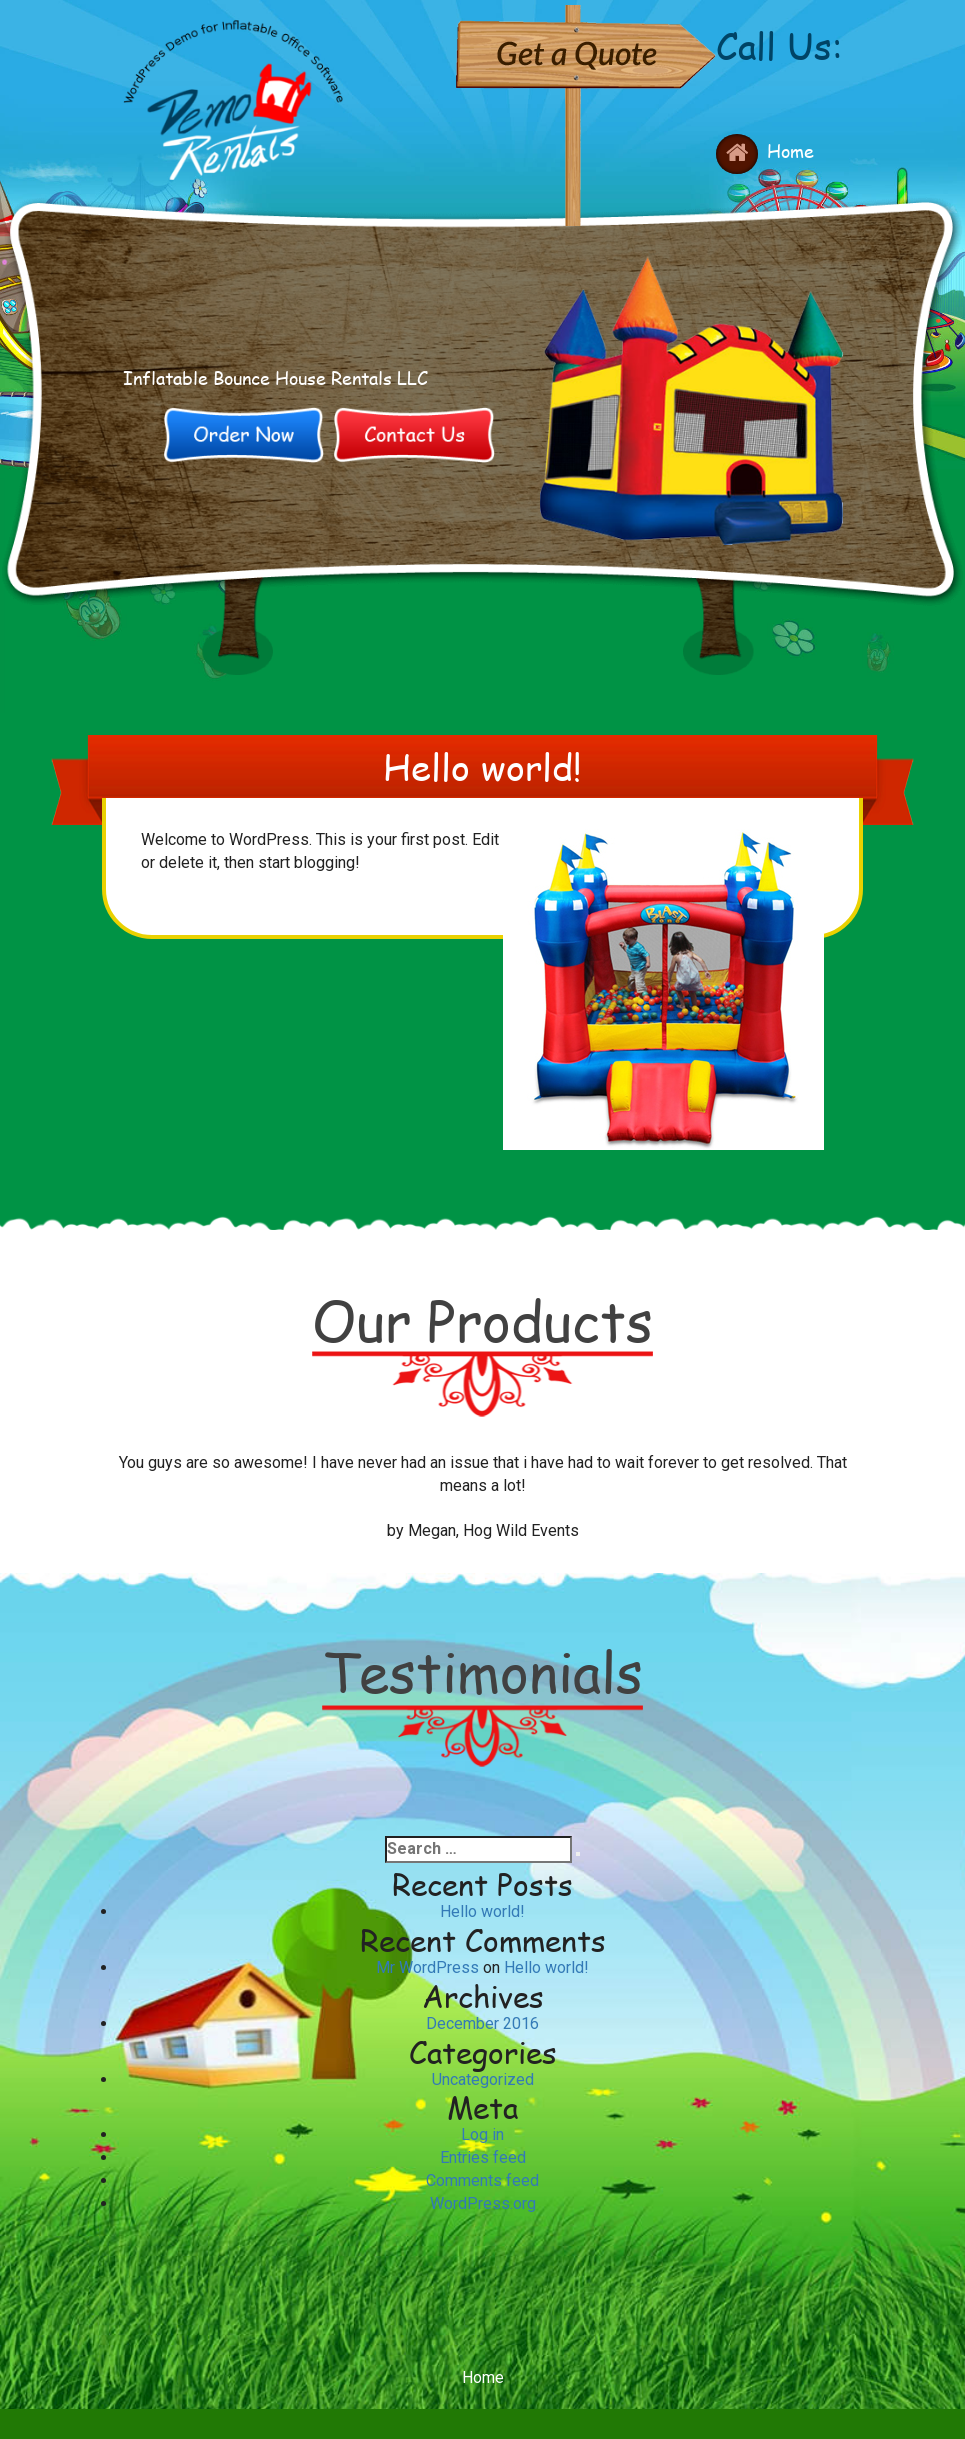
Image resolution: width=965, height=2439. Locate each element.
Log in (482, 2134)
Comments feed (482, 2180)
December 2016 (482, 2023)
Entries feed (483, 2157)
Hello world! (482, 1911)
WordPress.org (483, 2203)
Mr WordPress (427, 1967)
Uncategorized (483, 2079)
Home (790, 151)
